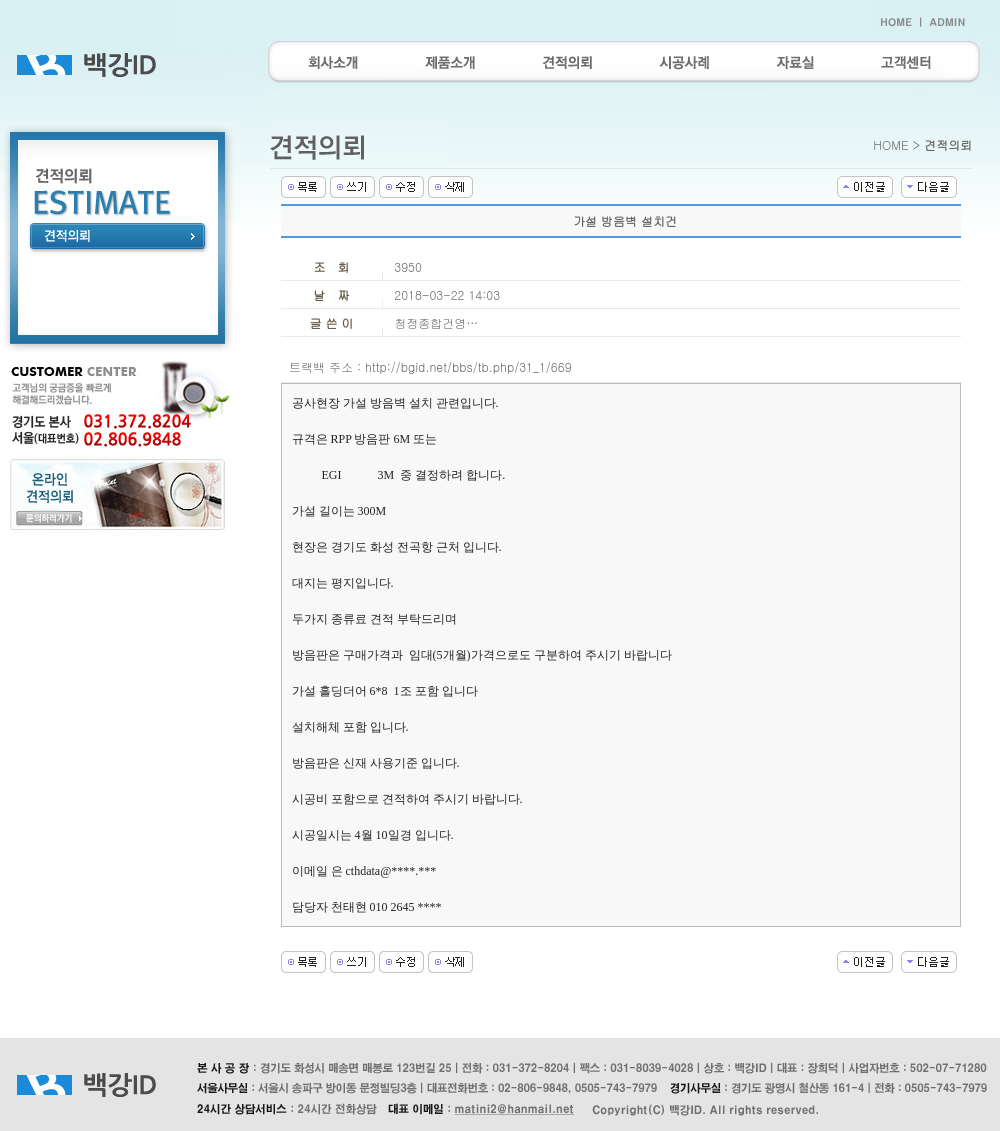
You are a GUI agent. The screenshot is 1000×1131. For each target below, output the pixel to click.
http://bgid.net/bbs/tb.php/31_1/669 (468, 366)
